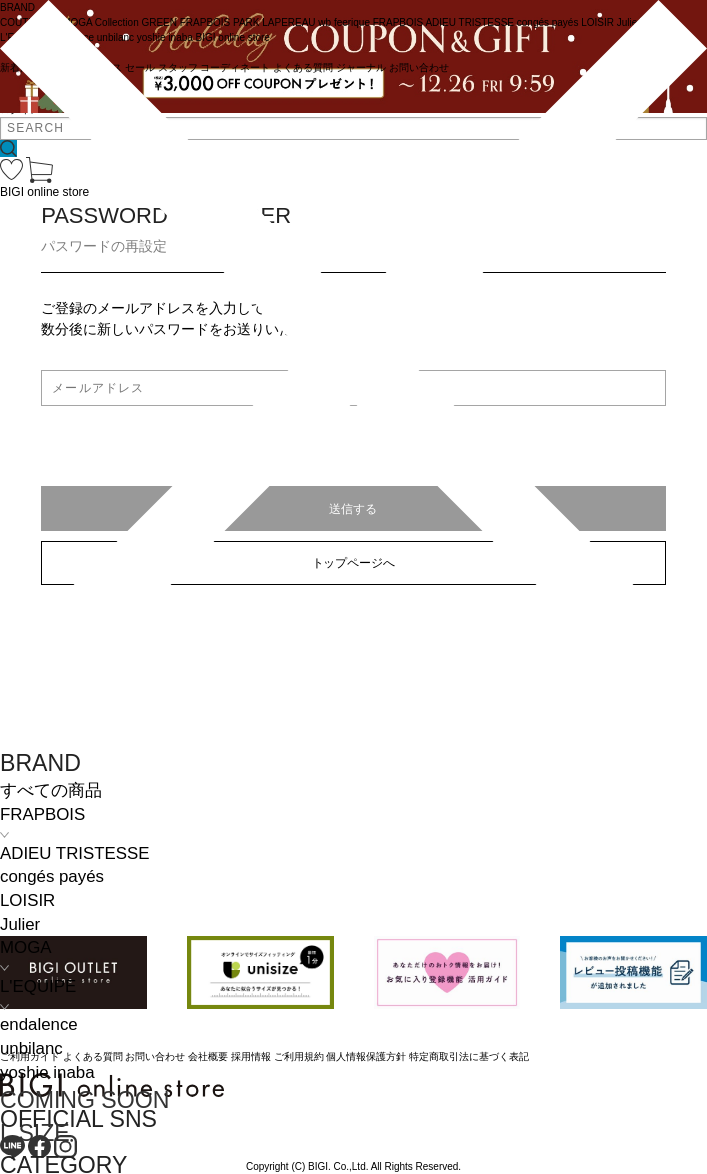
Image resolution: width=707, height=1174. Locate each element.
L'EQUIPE (38, 986)
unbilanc (31, 1048)
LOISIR (27, 900)
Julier (20, 924)
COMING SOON (84, 1100)
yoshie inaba (47, 1072)
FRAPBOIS (42, 814)
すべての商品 (51, 790)
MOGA (25, 947)
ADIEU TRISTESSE (74, 853)
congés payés (52, 876)
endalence (39, 1024)
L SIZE (35, 1133)
